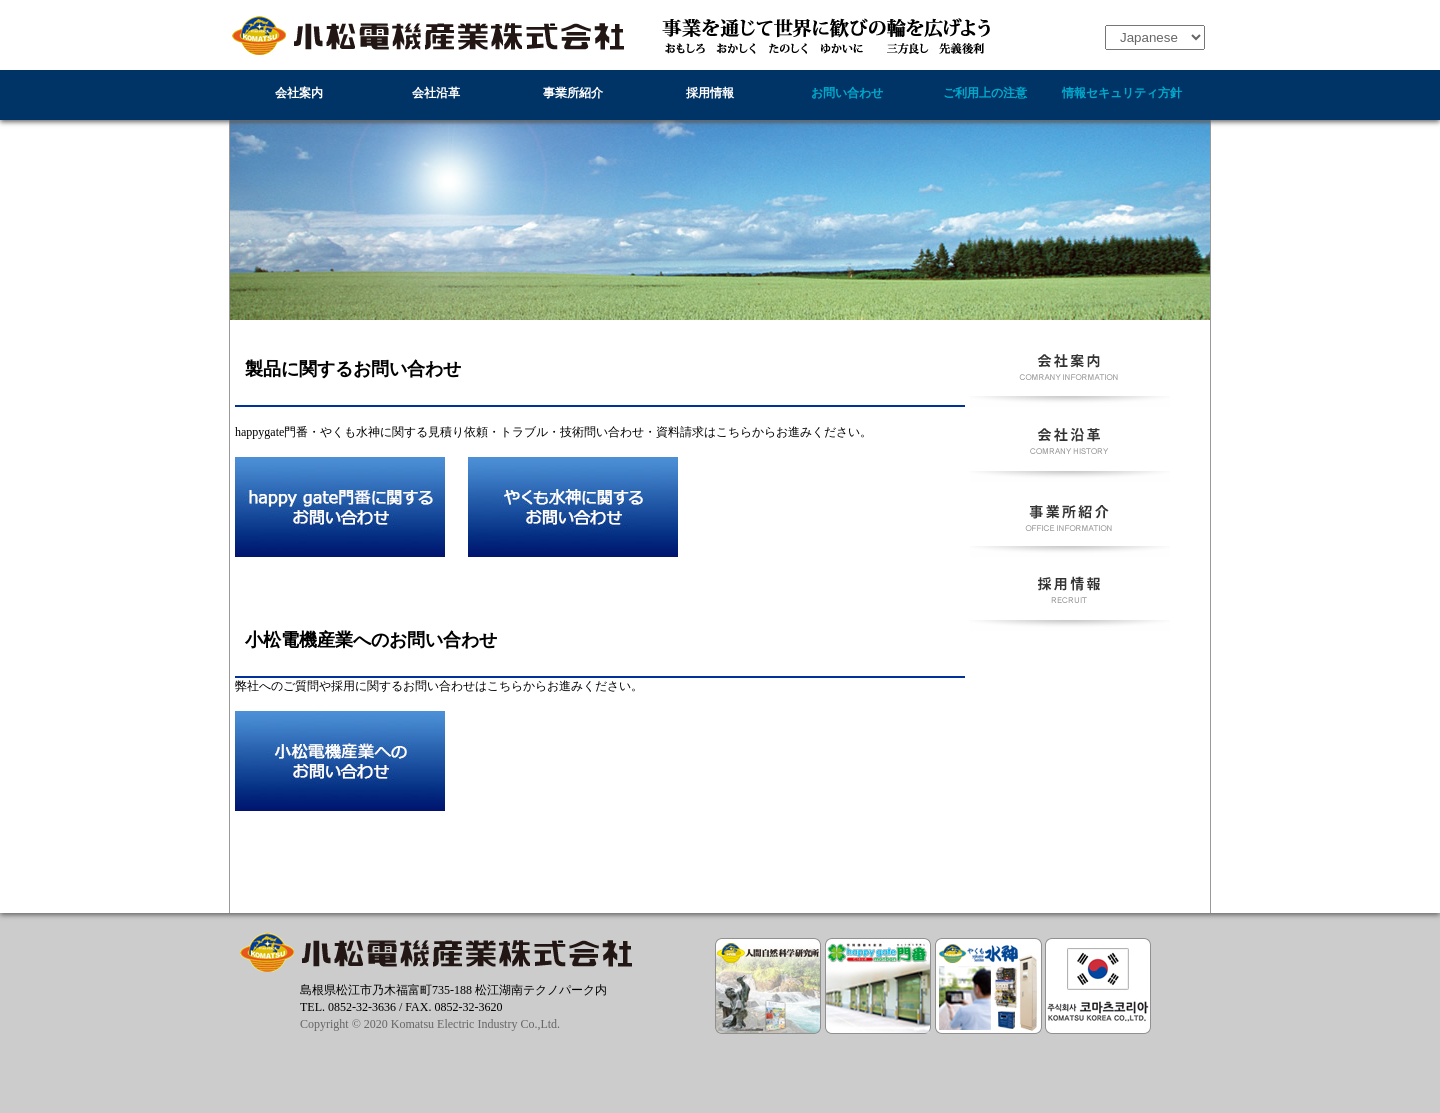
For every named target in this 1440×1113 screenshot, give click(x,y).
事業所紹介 (573, 93)
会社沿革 (436, 93)
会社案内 (299, 93)
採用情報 (710, 93)
